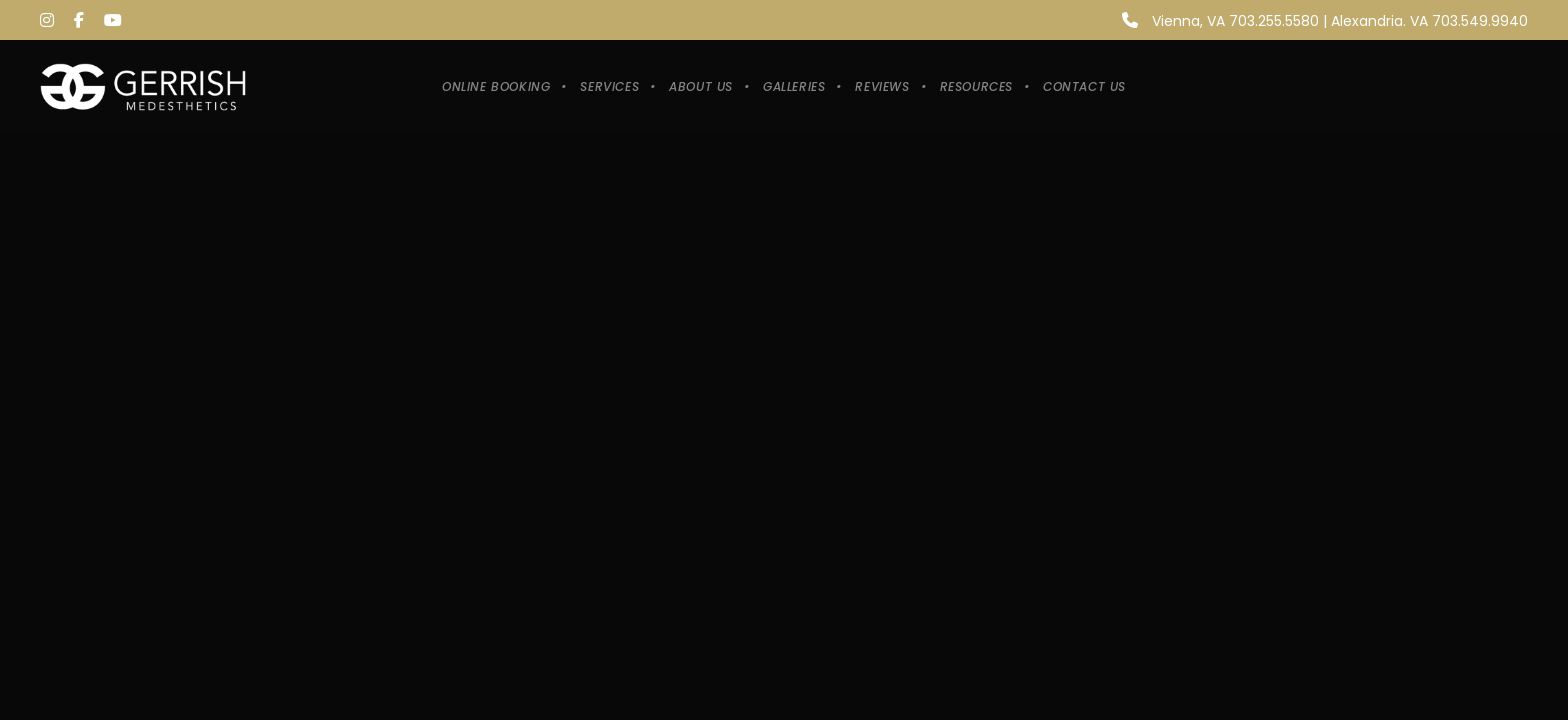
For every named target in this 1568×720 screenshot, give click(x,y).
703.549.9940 (1480, 21)
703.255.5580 (1274, 21)
